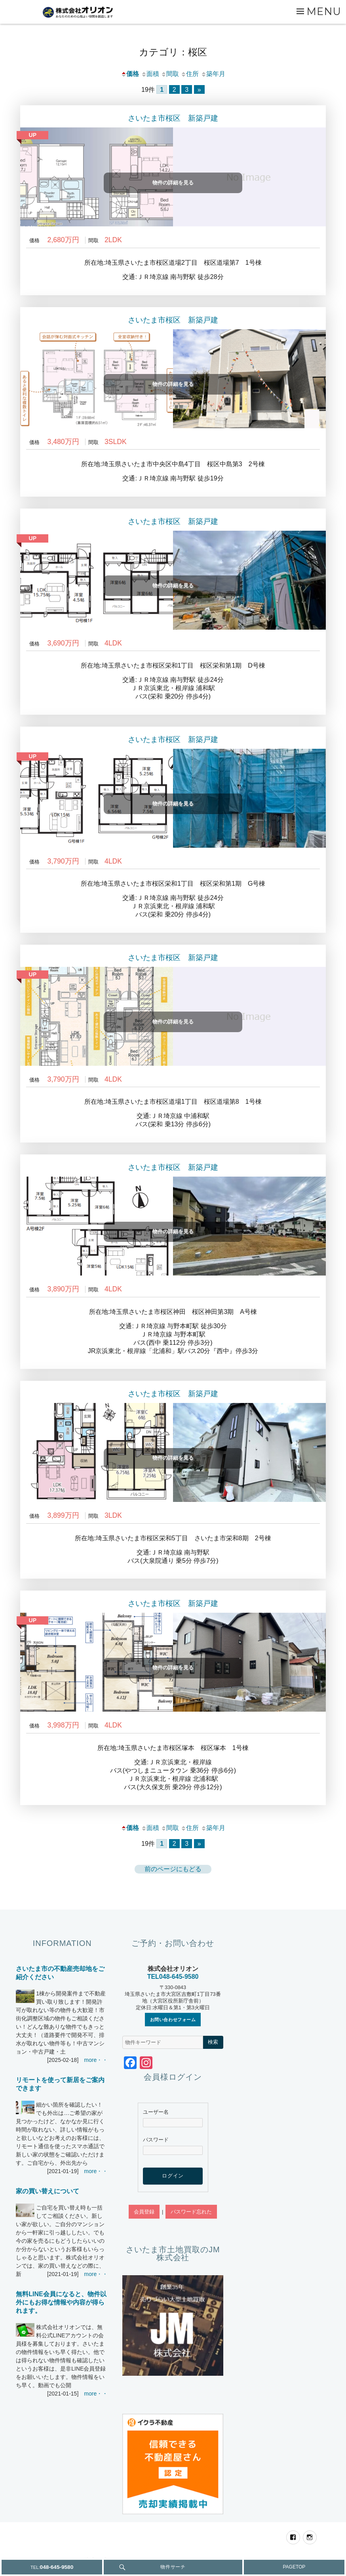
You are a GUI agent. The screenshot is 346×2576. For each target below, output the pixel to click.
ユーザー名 (156, 2112)
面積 (150, 73)
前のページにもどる (173, 1869)
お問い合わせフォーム (173, 2019)
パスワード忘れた (191, 2212)
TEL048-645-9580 (173, 1976)
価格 (130, 73)
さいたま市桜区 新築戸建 (173, 118)
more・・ (96, 2060)
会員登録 (144, 2212)
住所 (190, 73)
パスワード (156, 2140)
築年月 (213, 73)
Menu (323, 11)
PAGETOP (294, 2567)
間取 (170, 73)
